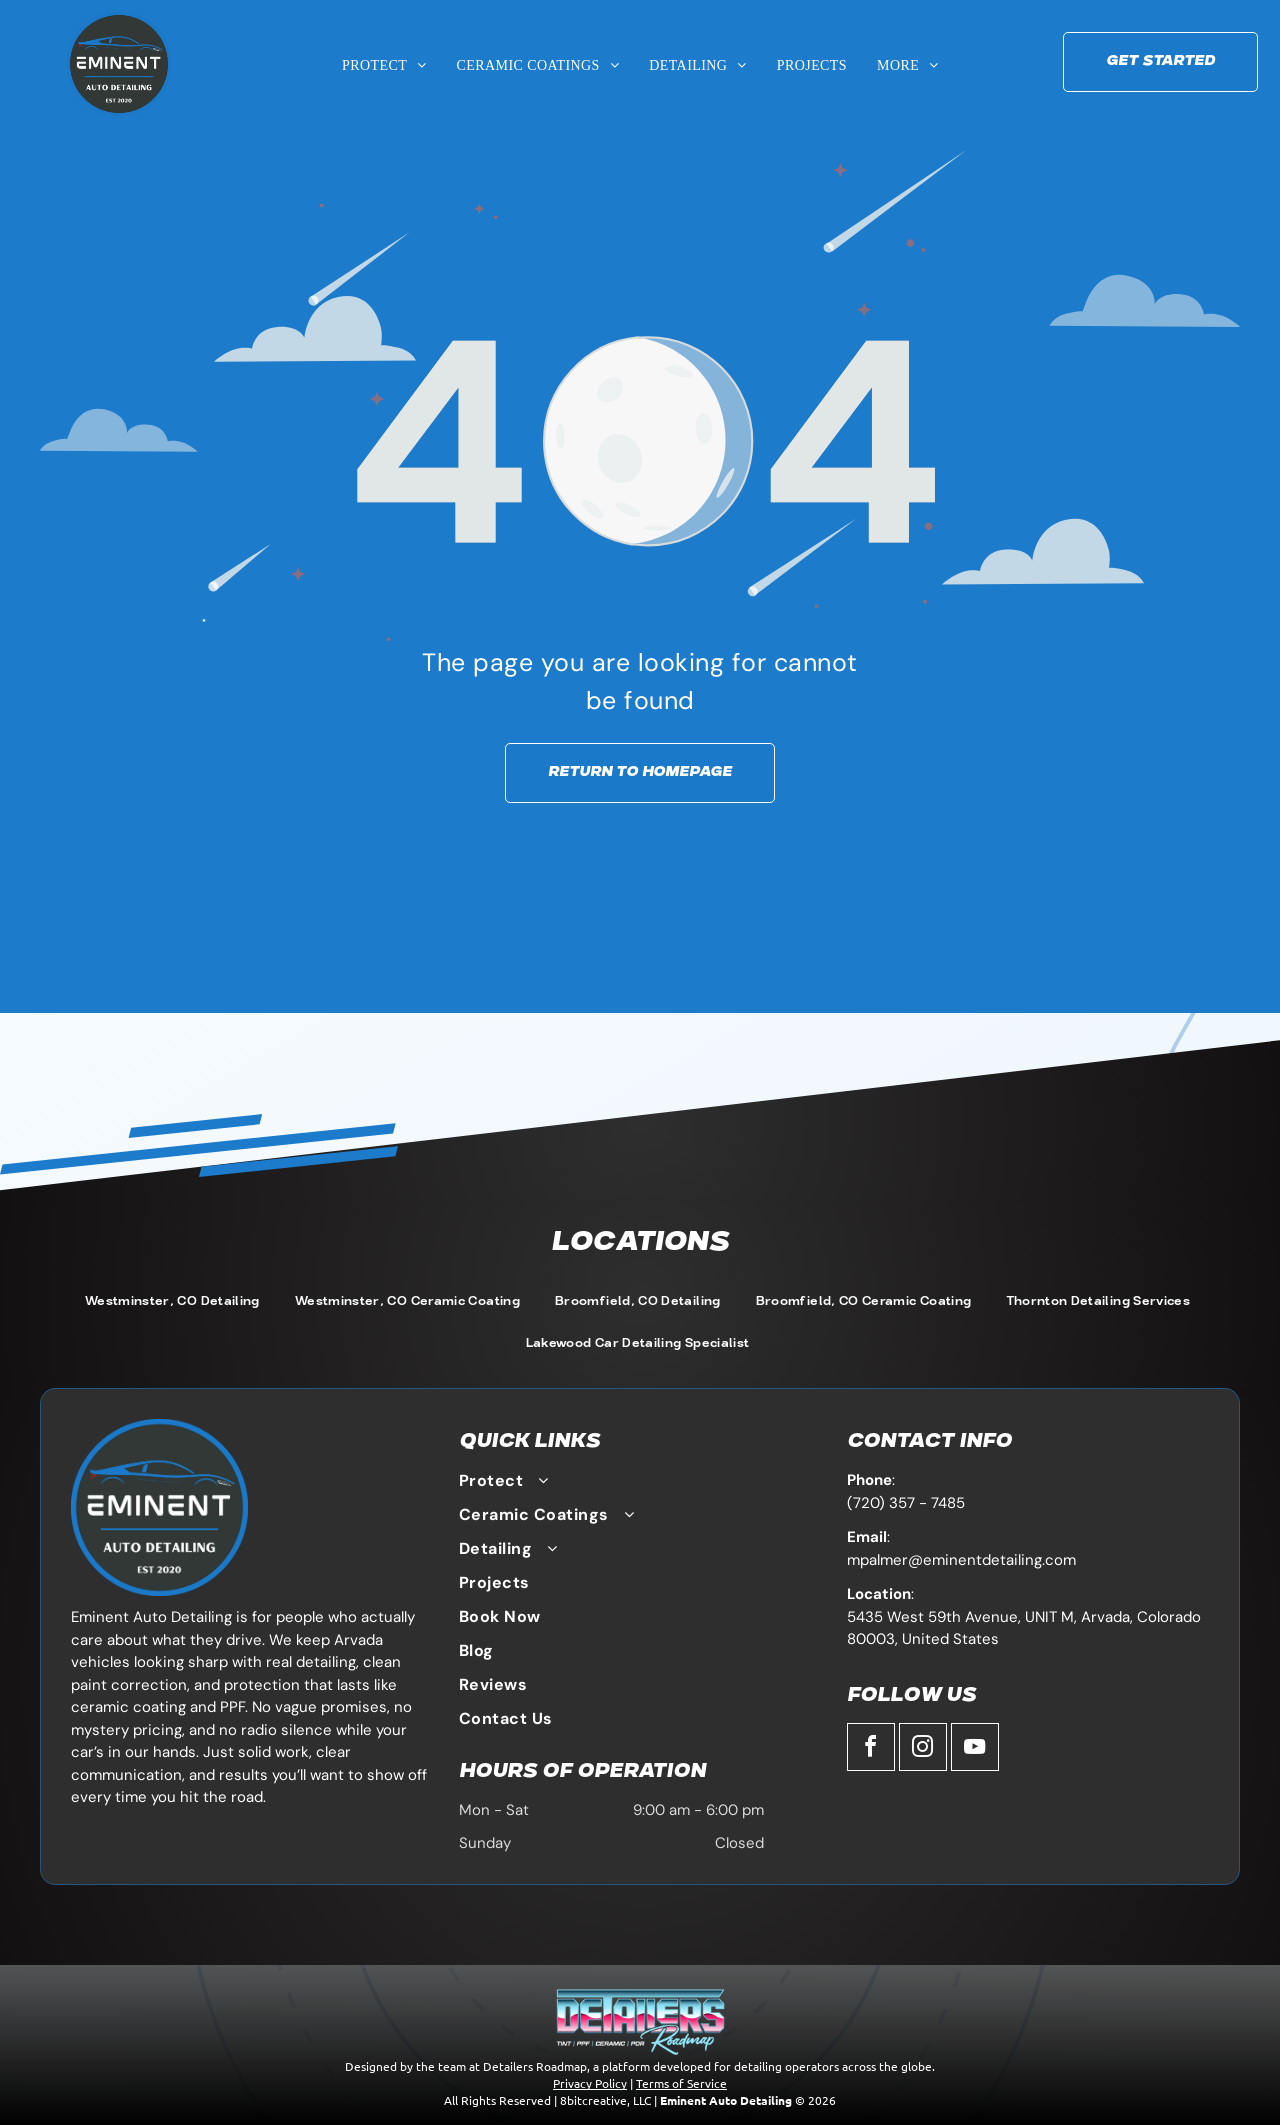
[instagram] (923, 1749)
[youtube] (975, 1749)
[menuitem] (384, 65)
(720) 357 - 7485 (906, 1503)
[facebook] (871, 1749)
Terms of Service (681, 2083)
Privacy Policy (590, 2083)
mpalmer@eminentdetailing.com (961, 1560)
